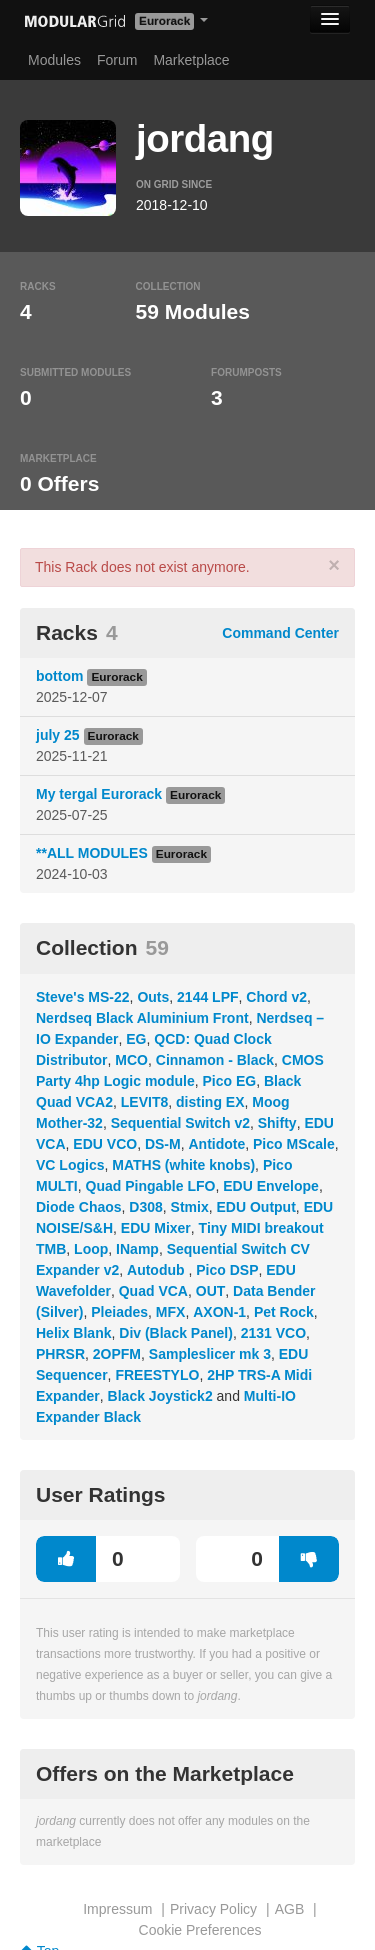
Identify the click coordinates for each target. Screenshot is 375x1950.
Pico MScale (294, 1144)
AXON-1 (219, 1312)
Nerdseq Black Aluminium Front (142, 1018)
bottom (59, 676)
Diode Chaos (79, 1207)
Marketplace (191, 60)
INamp (137, 1249)
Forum (117, 60)
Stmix (190, 1207)
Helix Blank (73, 1333)
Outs (153, 997)
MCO (131, 1060)
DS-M (163, 1144)
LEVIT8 (144, 1102)
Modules (54, 60)
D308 (145, 1207)
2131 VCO (273, 1333)
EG (136, 1039)
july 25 (58, 735)
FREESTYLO (157, 1375)
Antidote (216, 1144)
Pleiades (119, 1312)
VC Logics (70, 1165)
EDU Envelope (271, 1186)
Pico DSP (227, 1270)
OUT (211, 1291)
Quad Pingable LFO (151, 1186)
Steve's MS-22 (83, 997)
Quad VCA (153, 1291)
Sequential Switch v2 (180, 1123)
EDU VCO (105, 1144)
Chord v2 (276, 997)
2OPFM (117, 1354)
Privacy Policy (213, 1909)
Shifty (277, 1123)
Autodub (157, 1270)
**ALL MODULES (92, 853)
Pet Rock (284, 1312)
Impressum (117, 1909)
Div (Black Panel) (176, 1333)
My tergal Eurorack (99, 794)
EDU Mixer (156, 1228)
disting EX (210, 1102)
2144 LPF (207, 997)
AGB (290, 1909)
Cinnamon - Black (215, 1060)
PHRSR (60, 1354)
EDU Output (256, 1207)
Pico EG (229, 1081)
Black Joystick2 (160, 1396)
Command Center (280, 633)
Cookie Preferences (200, 1930)
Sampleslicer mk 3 (210, 1354)
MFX (171, 1312)
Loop (91, 1249)
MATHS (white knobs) (183, 1165)
